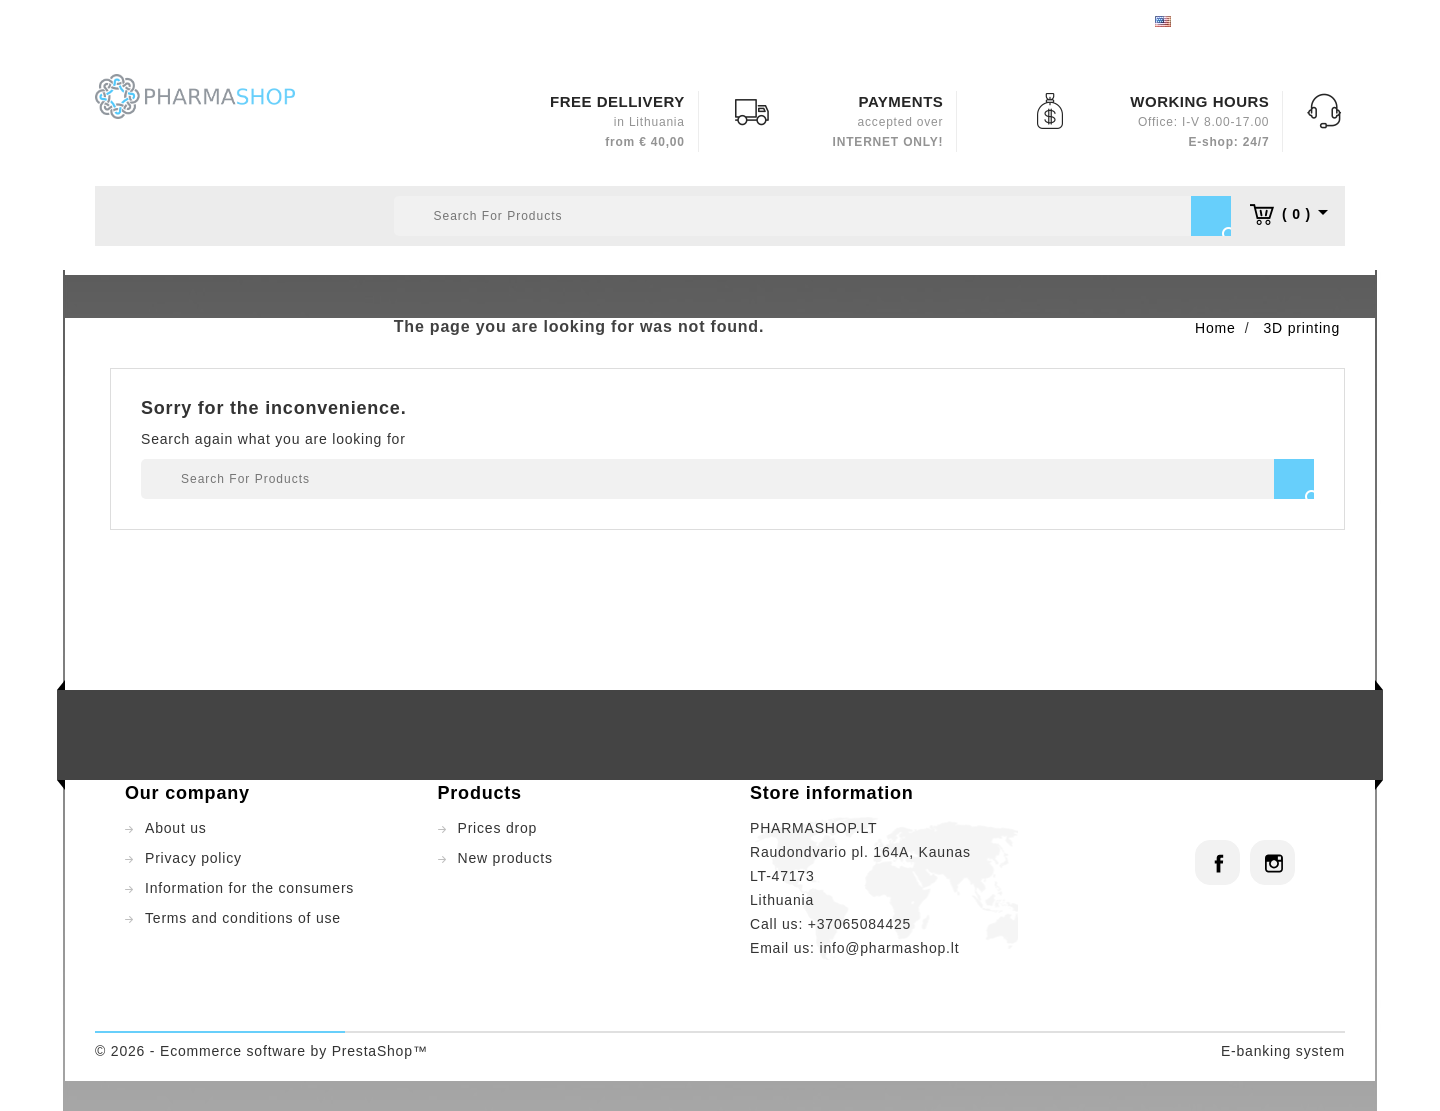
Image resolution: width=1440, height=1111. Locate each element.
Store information (832, 793)
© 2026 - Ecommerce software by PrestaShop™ (261, 1051)
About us (176, 828)
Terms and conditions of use (243, 918)
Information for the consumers (249, 888)
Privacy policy (193, 858)
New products (505, 858)
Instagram (1272, 862)
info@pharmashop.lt (889, 948)
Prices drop (498, 828)
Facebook (1217, 862)
